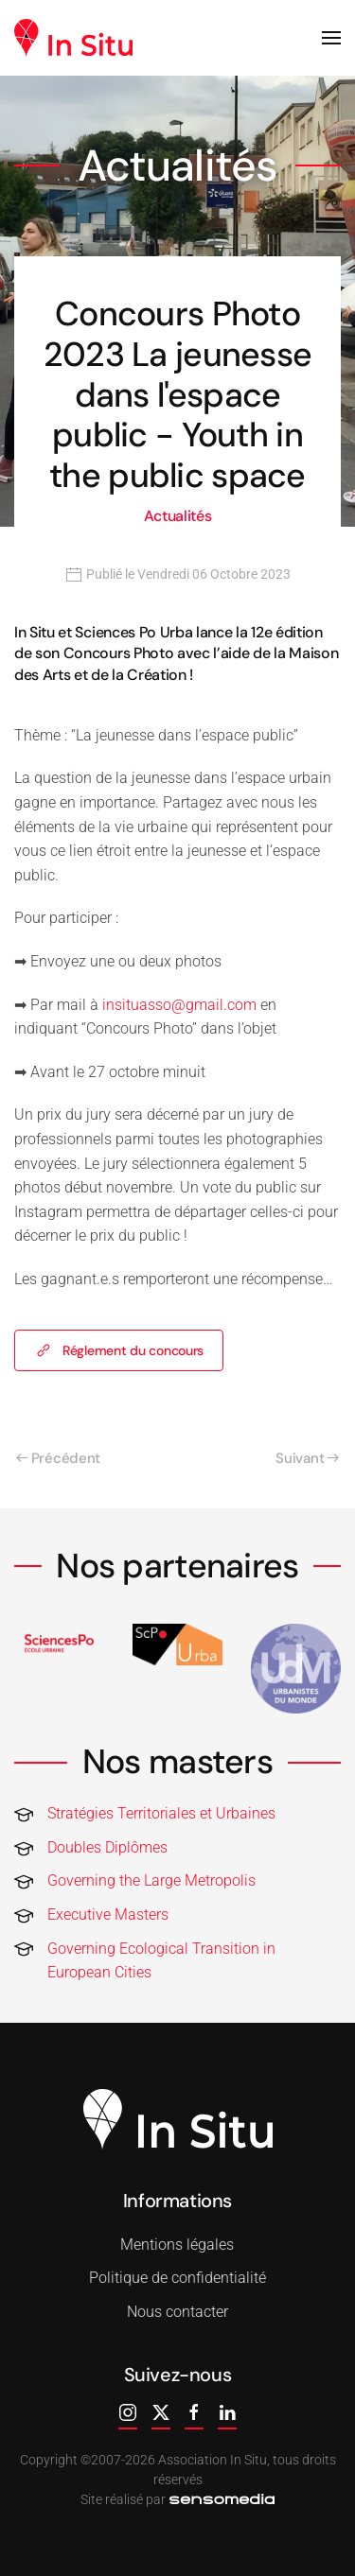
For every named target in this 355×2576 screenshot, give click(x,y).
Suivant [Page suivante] (307, 1458)
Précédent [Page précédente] (58, 1458)
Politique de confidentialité (175, 2278)
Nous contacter (175, 2312)
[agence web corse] (219, 2499)
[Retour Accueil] (73, 38)
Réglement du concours (119, 1350)
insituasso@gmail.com (179, 1005)
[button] (331, 38)
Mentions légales (175, 2245)
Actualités (178, 516)
